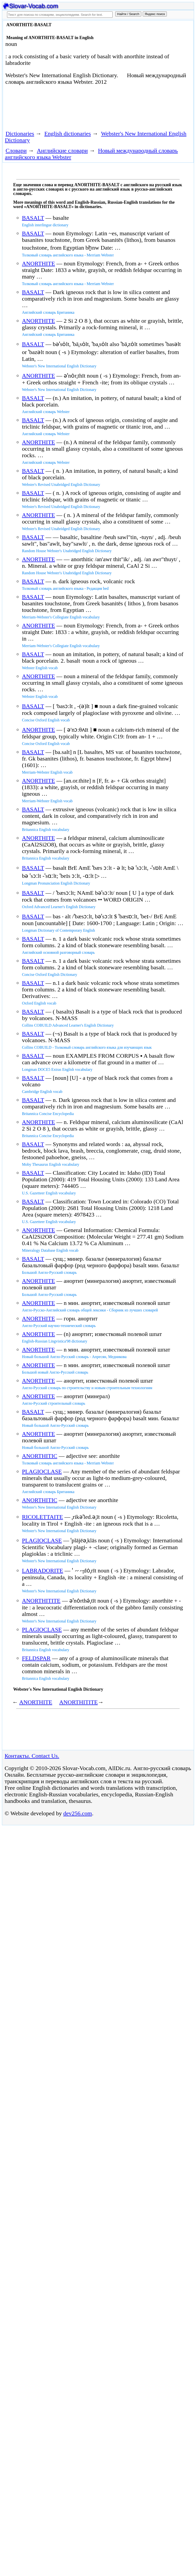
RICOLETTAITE (42, 1517)
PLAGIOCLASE (42, 1471)
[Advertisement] (91, 109)
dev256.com (77, 1813)
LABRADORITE (42, 1570)
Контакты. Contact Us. (32, 1756)
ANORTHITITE (41, 1600)
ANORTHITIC (39, 1456)
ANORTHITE (38, 263)
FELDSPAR (36, 1658)
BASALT (33, 218)
